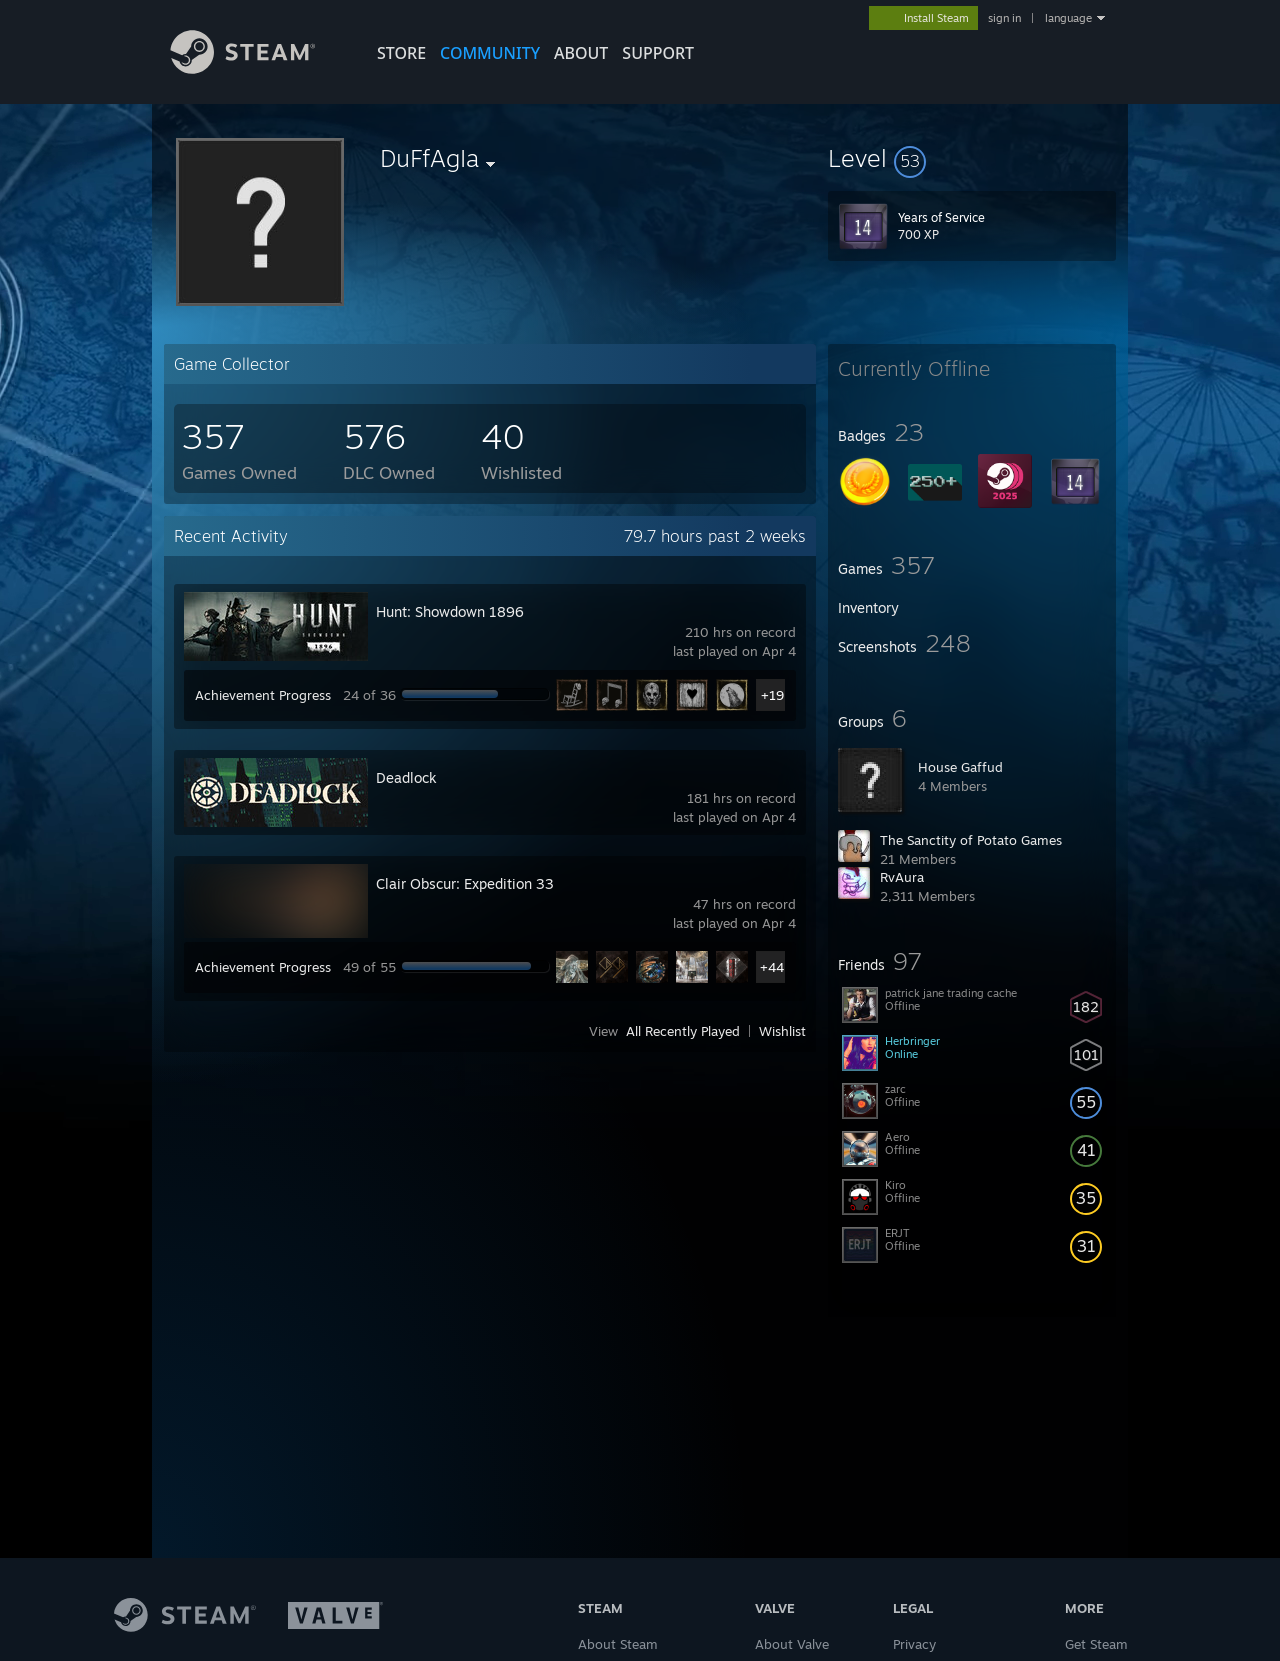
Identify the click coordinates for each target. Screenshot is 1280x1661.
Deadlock (406, 777)
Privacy (914, 1644)
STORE (401, 53)
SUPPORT (658, 53)
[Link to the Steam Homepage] (258, 68)
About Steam (618, 1644)
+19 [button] (772, 695)
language (1068, 18)
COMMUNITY (490, 53)
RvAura (902, 877)
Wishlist (782, 1031)
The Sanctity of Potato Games (971, 840)
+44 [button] (772, 967)
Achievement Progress (263, 695)
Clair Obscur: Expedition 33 (465, 883)
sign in (1004, 18)
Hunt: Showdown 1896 (450, 611)
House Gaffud (960, 767)
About (581, 53)
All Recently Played (683, 1031)
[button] (972, 158)
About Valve (792, 1644)
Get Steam (1096, 1644)
